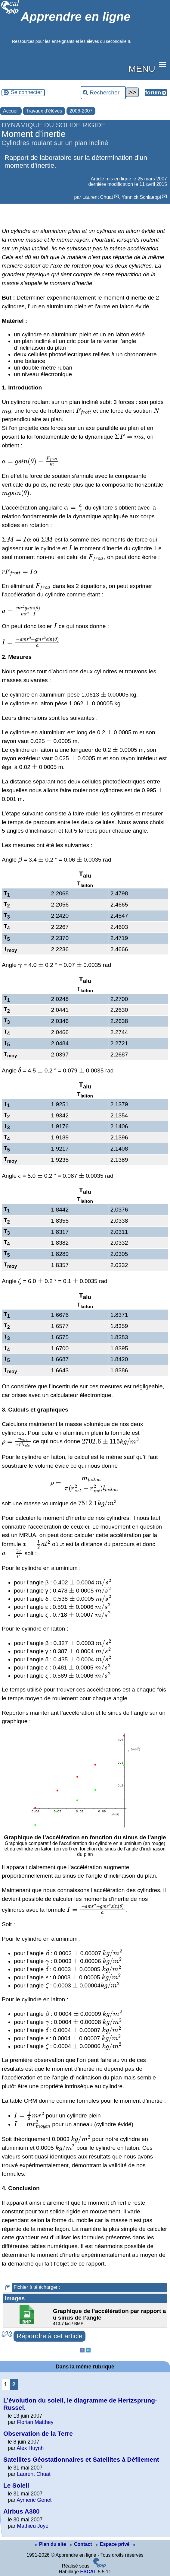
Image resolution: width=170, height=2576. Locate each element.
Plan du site (51, 2544)
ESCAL (88, 2571)
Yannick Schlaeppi (141, 197)
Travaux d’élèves (44, 110)
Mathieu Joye (32, 2526)
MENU (141, 68)
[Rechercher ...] (103, 92)
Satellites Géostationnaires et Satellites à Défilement (81, 2459)
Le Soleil (16, 2485)
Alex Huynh (30, 2448)
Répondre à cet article (49, 2336)
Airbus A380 (21, 2511)
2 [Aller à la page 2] (14, 2384)
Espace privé (113, 2544)
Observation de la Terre (38, 2433)
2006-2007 (81, 110)
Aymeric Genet (34, 2500)
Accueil (11, 110)
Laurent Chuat (97, 197)
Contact (81, 2544)
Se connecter (26, 92)
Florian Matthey (35, 2422)
